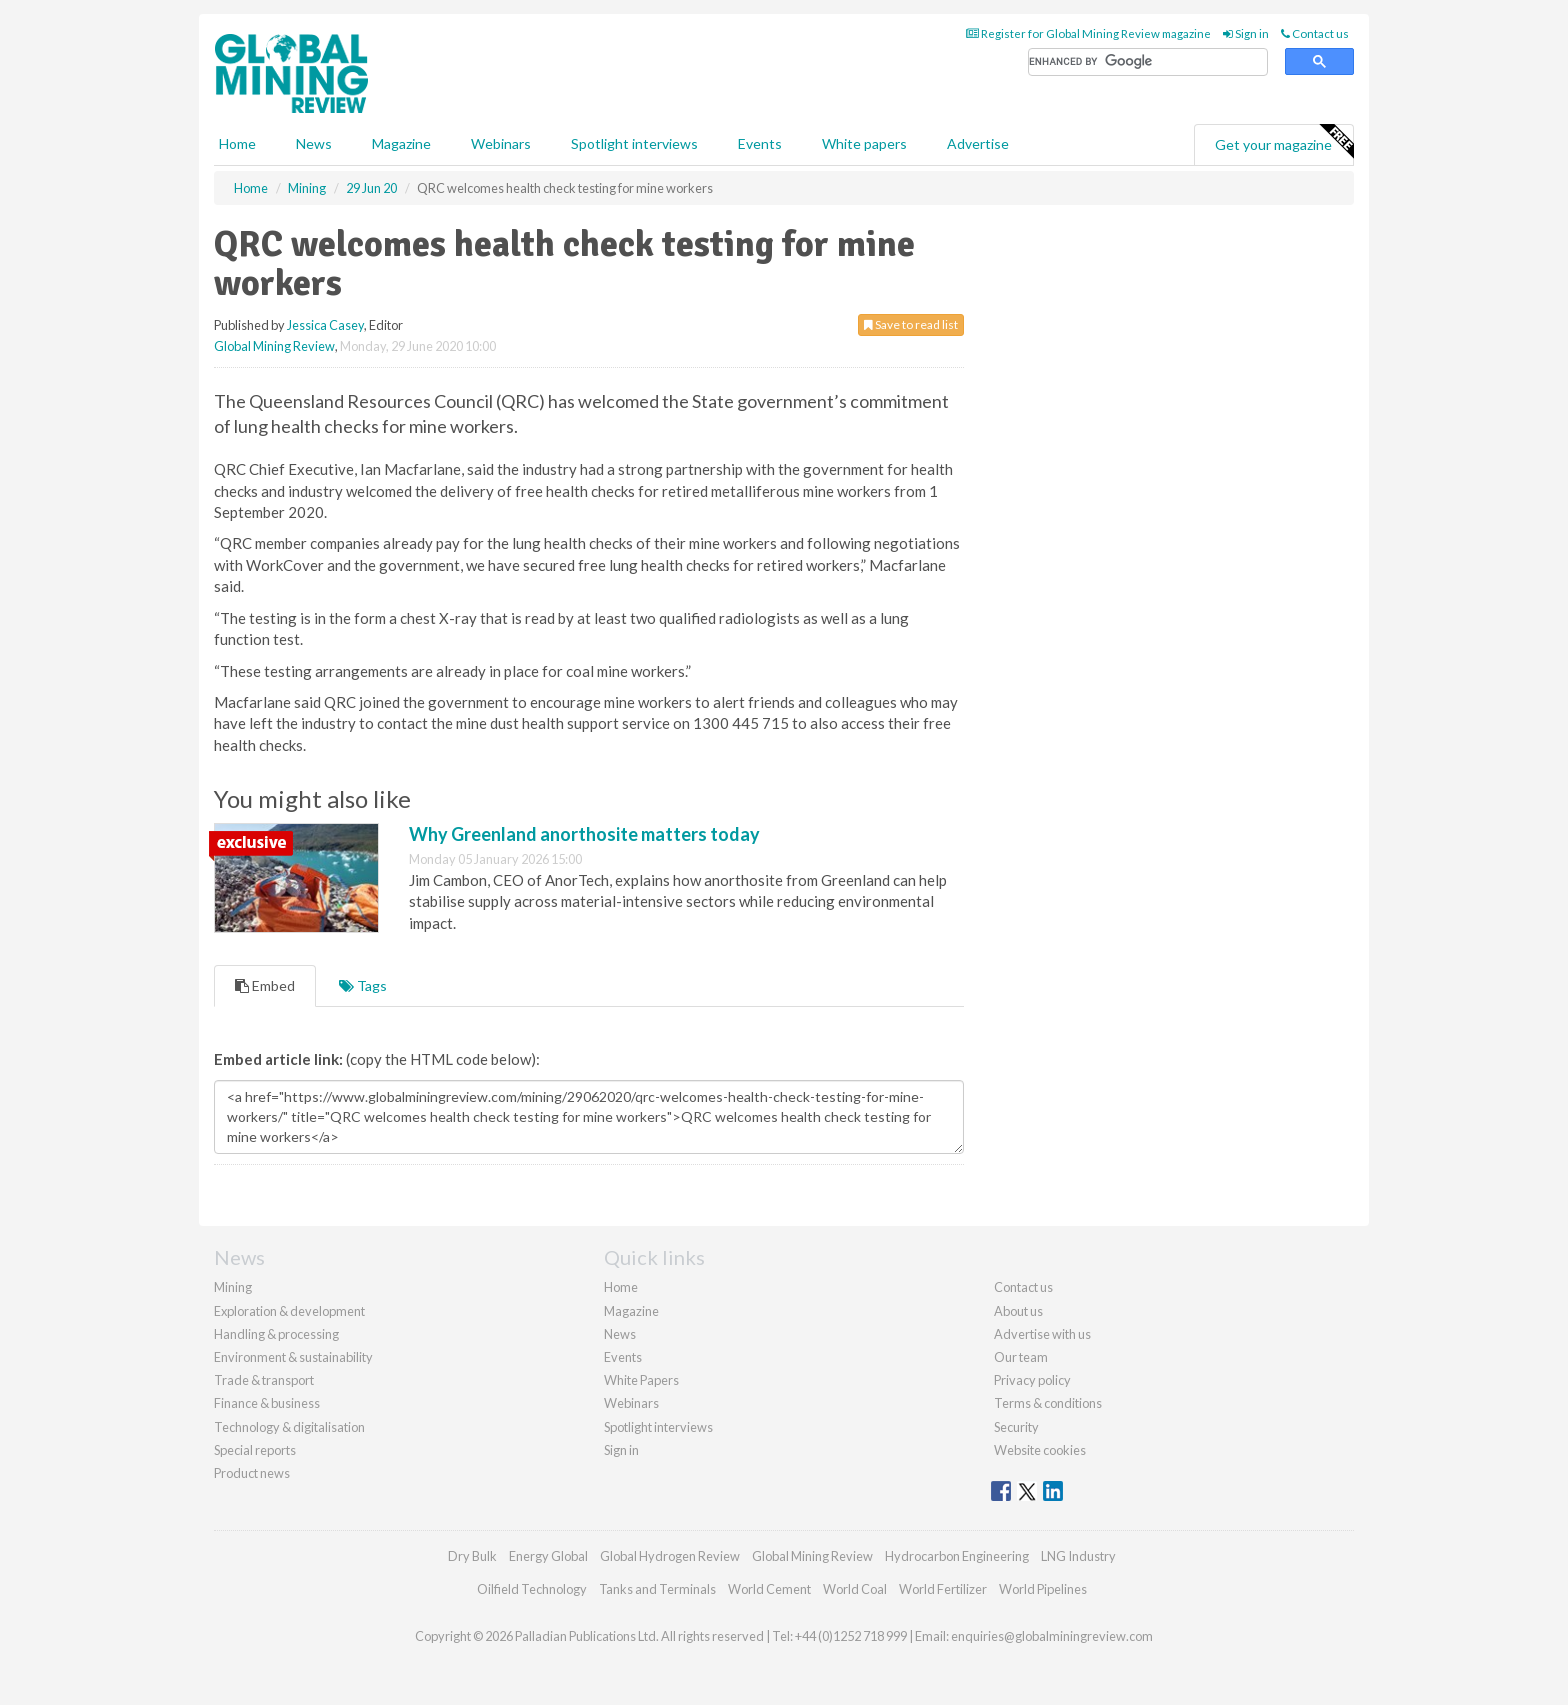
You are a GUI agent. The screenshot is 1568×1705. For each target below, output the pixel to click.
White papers (864, 143)
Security (1016, 1427)
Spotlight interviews (634, 143)
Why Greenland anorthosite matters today (584, 834)
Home (237, 143)
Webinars (501, 143)
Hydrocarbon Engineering (957, 1556)
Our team (1021, 1357)
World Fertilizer (943, 1589)
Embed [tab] (265, 985)
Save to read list (911, 324)
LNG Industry (1078, 1556)
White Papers (641, 1380)
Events (760, 143)
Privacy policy (1032, 1380)
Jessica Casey (325, 325)
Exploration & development (289, 1311)
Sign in (1246, 33)
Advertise (978, 143)
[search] (1148, 62)
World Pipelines (1043, 1589)
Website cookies (1040, 1450)
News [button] (314, 143)
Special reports (255, 1450)
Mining (233, 1287)
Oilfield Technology (532, 1589)
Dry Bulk (472, 1556)
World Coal (855, 1589)
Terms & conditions (1048, 1403)
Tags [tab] (363, 985)
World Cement (769, 1589)
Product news (252, 1473)
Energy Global (548, 1556)
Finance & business (267, 1403)
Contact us (1315, 33)
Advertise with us (1042, 1334)
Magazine (401, 143)
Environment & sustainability (293, 1357)
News (620, 1334)
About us (1018, 1311)
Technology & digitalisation (289, 1427)
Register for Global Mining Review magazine (1088, 33)
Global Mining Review (274, 346)
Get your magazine (1284, 142)
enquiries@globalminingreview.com (1052, 1636)
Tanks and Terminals (657, 1589)
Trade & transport (264, 1380)
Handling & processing (276, 1334)
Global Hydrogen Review (670, 1556)
